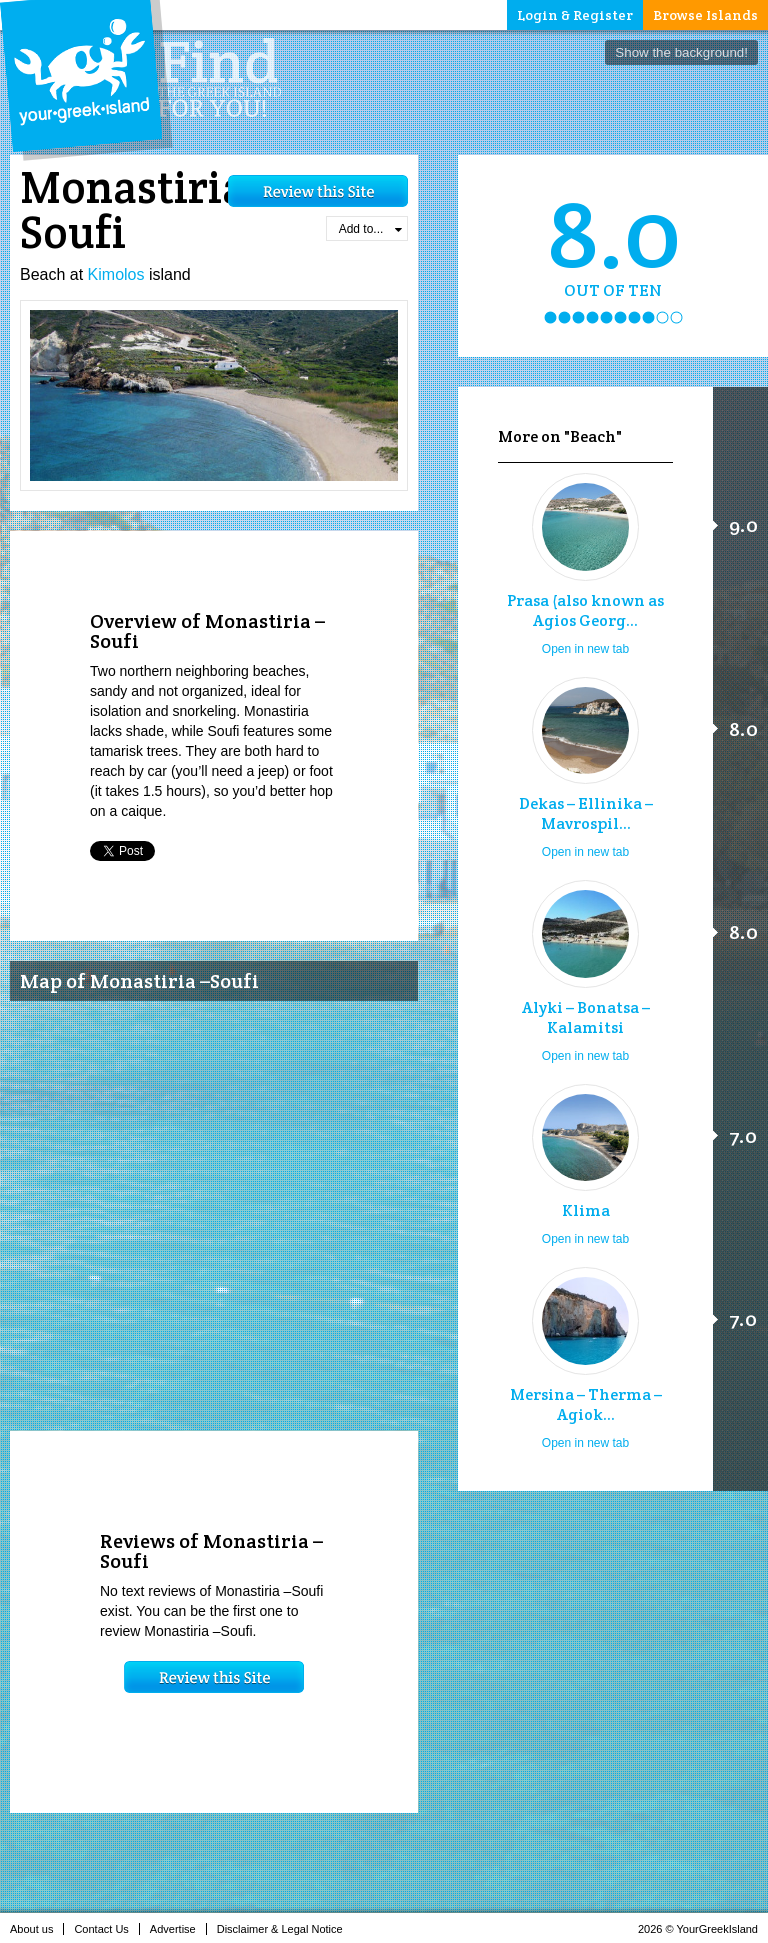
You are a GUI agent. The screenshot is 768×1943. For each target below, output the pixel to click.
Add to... (370, 229)
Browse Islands (705, 15)
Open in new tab (585, 649)
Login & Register (575, 15)
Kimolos (116, 274)
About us (37, 1929)
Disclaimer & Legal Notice (285, 1929)
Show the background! (681, 52)
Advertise (178, 1929)
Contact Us (106, 1929)
